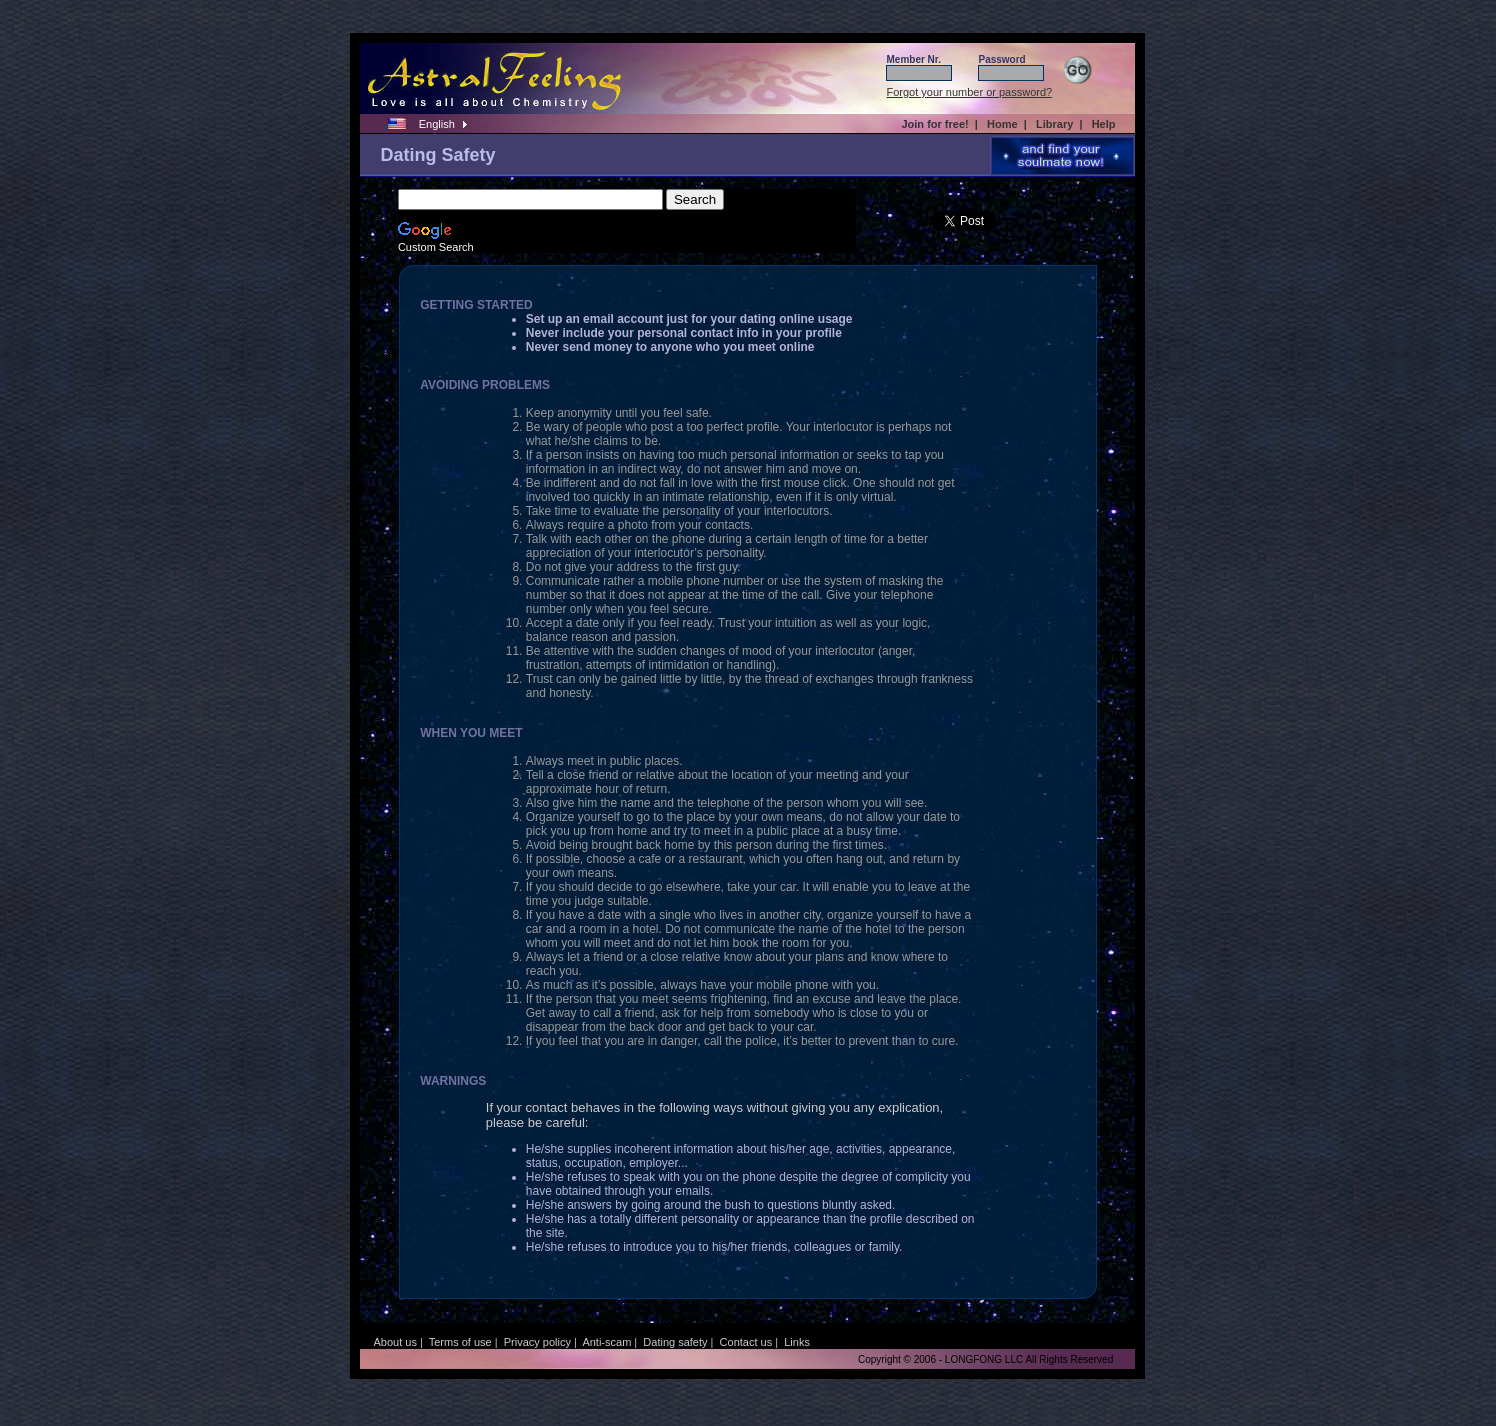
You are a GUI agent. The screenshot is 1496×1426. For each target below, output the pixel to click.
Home (1002, 124)
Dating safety (675, 1342)
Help (1104, 124)
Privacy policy (537, 1342)
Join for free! (934, 124)
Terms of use (460, 1342)
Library (1054, 124)
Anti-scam (606, 1342)
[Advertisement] (120, 369)
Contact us (746, 1342)
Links (797, 1342)
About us (394, 1342)
